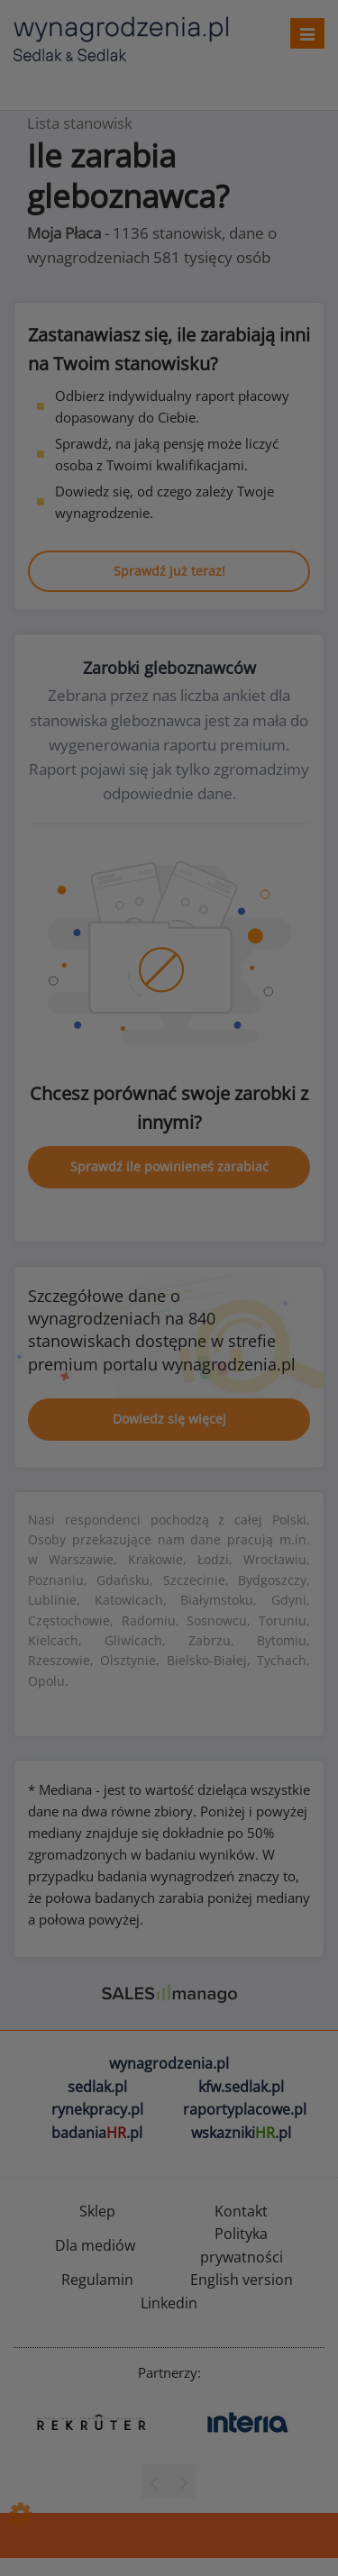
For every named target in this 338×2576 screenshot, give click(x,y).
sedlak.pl (97, 2087)
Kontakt (241, 2211)
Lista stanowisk (79, 123)
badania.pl (96, 2133)
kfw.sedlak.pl (241, 2087)
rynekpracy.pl (97, 2109)
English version (241, 2279)
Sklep (97, 2211)
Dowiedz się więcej (169, 1418)
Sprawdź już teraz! (169, 570)
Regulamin (97, 2279)
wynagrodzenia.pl (169, 2063)
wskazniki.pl (241, 2133)
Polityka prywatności (241, 2245)
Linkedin (169, 2303)
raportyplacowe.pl (244, 2109)
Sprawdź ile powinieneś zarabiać (169, 1166)
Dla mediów (95, 2245)
